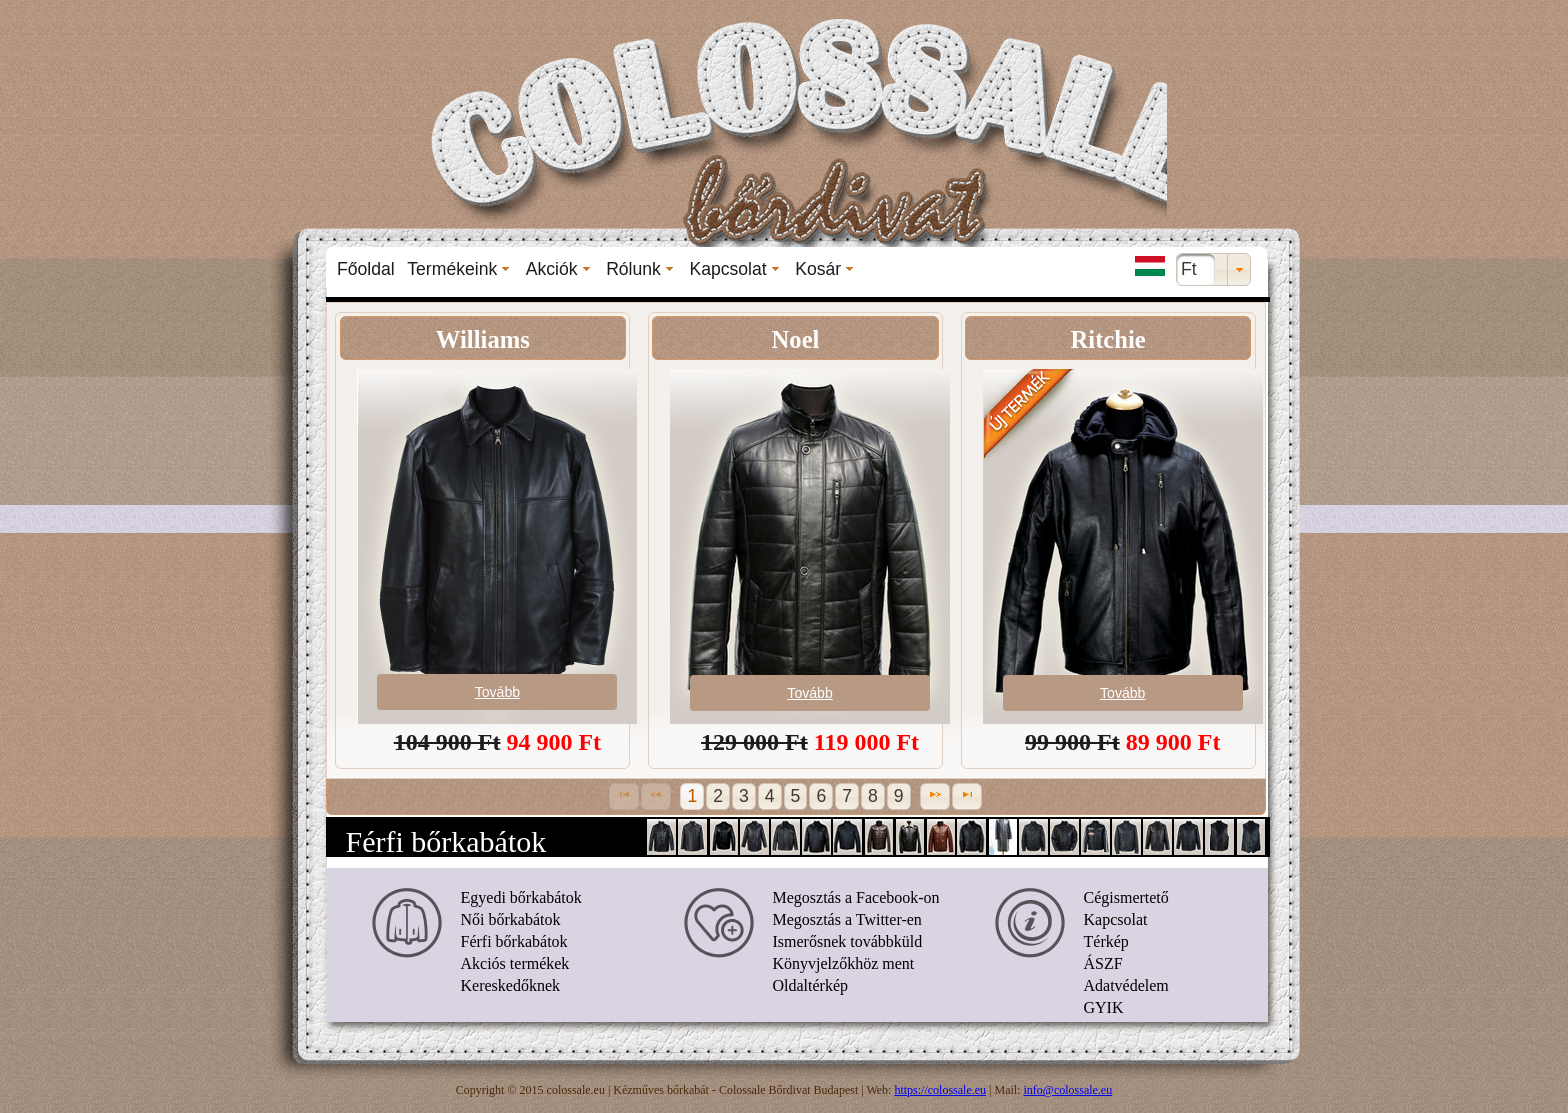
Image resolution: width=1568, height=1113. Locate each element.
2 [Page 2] (718, 796)
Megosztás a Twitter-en (847, 919)
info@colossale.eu (1068, 1090)
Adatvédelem (1126, 985)
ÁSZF (1103, 963)
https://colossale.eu (940, 1090)
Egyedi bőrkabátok (521, 897)
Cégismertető (1126, 897)
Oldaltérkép (811, 985)
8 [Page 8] (873, 796)
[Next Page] (935, 796)
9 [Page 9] (899, 796)
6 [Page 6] (821, 796)
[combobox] (1213, 269)
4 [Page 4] (770, 796)
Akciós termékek (515, 963)
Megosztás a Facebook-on (856, 897)
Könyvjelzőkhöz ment (844, 963)
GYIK (1104, 1007)
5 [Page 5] (796, 796)
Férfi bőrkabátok (514, 941)
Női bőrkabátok (511, 919)
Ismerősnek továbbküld (848, 941)
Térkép (1106, 941)
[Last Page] (967, 796)
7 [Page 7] (847, 796)
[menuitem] (366, 269)
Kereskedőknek (511, 985)
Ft (1189, 269)
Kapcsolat (1116, 919)
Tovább (497, 692)
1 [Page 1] (692, 796)
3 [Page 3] (744, 796)
